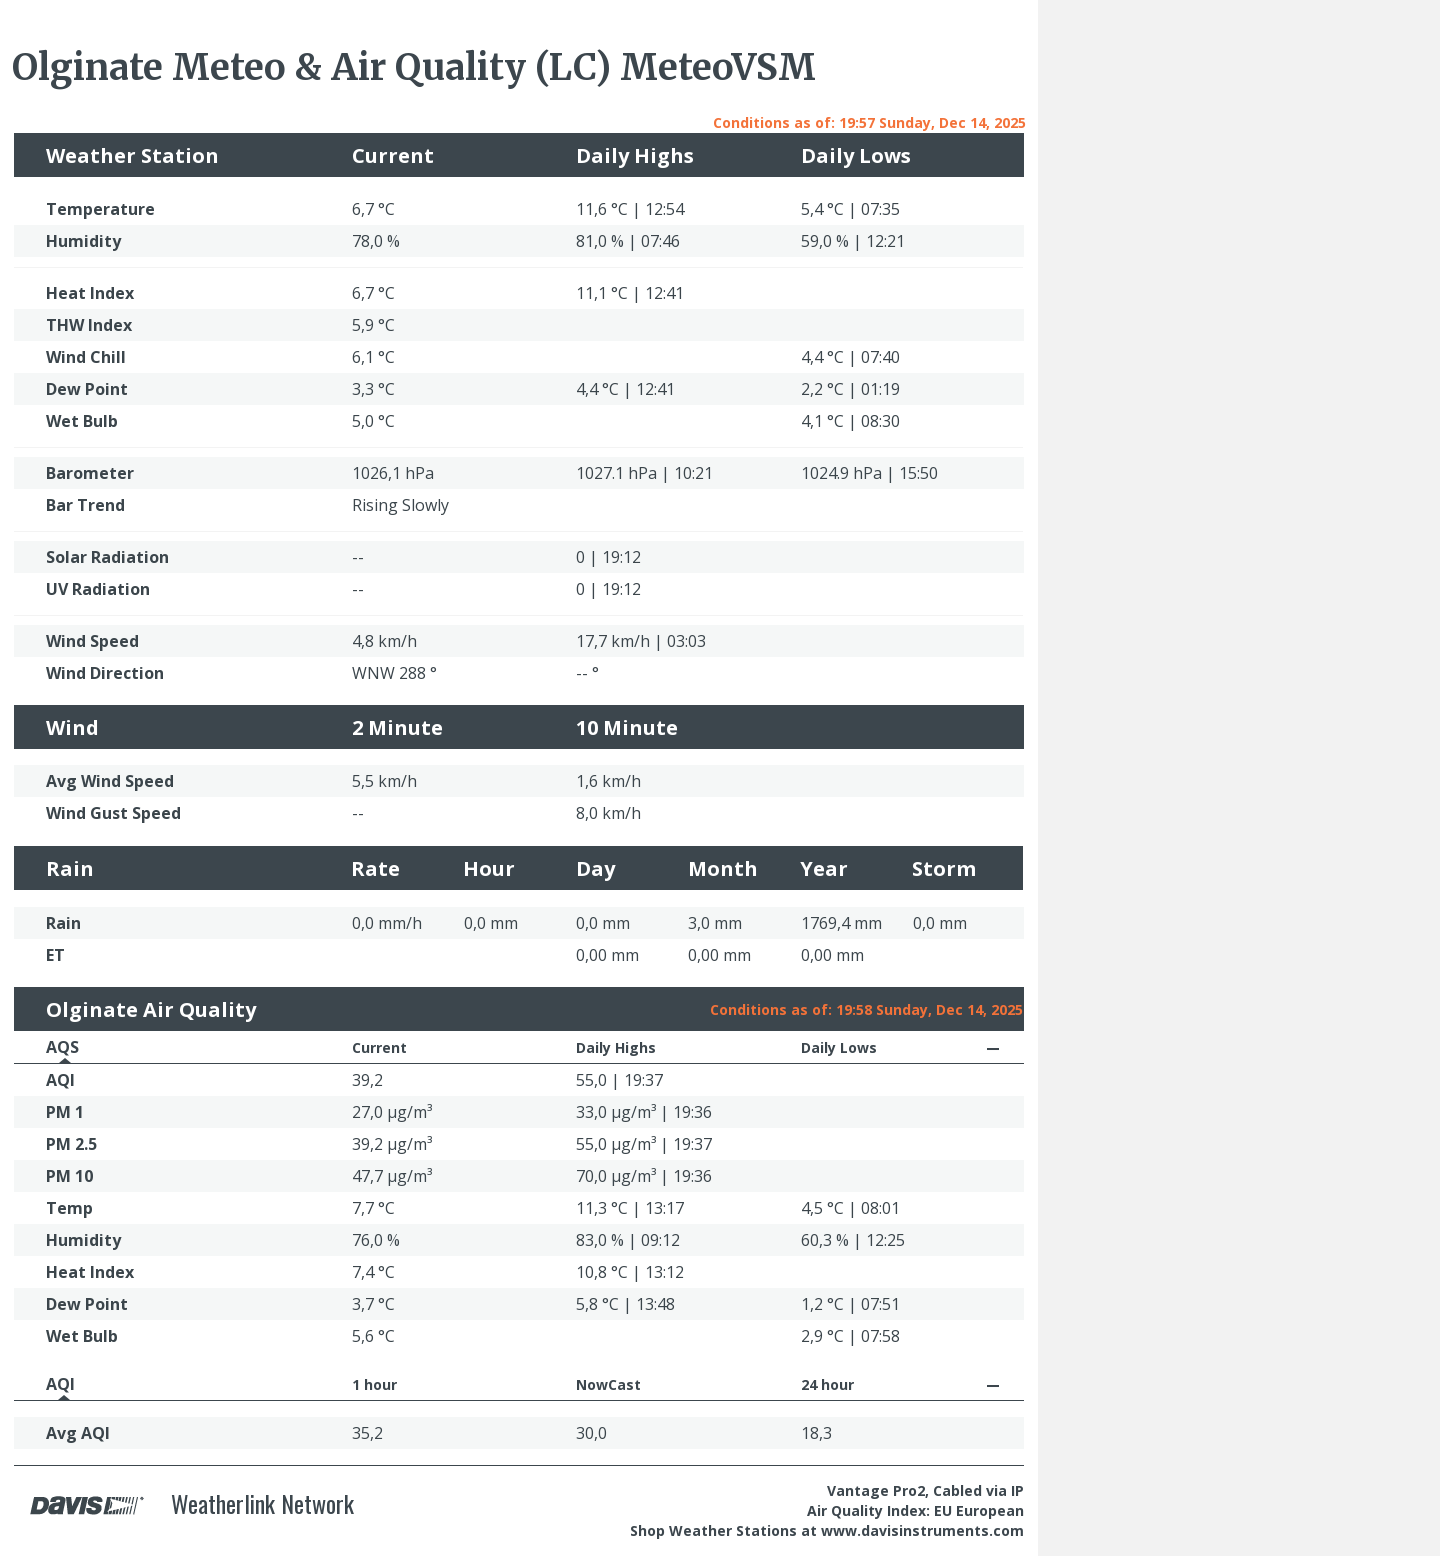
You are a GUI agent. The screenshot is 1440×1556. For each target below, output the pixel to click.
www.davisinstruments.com (922, 1530)
